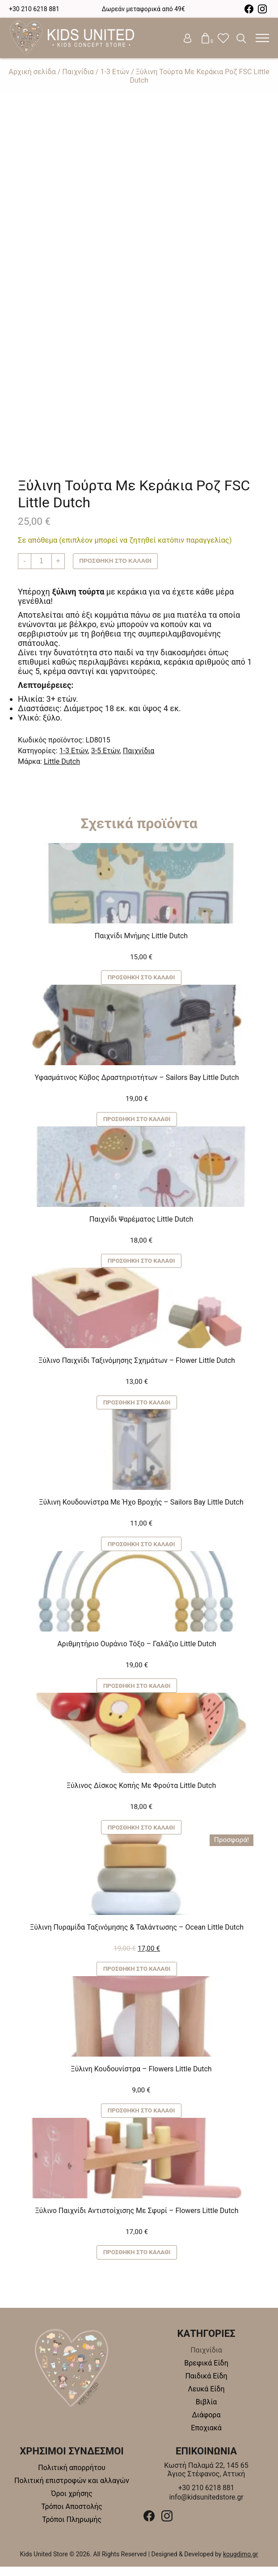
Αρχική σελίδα (31, 71)
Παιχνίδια (78, 71)
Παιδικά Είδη (206, 2385)
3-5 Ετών (105, 750)
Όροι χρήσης (71, 2503)
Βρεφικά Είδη (206, 2372)
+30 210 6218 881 (34, 9)
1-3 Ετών (114, 71)
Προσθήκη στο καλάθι (117, 561)
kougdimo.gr (240, 2563)
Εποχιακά (206, 2437)
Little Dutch (62, 761)
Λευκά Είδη (206, 2398)
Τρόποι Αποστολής (71, 2516)
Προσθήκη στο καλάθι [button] (141, 978)
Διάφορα (206, 2424)
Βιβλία (206, 2411)
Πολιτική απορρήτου (71, 2477)
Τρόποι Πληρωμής (71, 2529)
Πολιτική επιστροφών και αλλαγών (71, 2490)
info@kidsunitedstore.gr (206, 2506)
